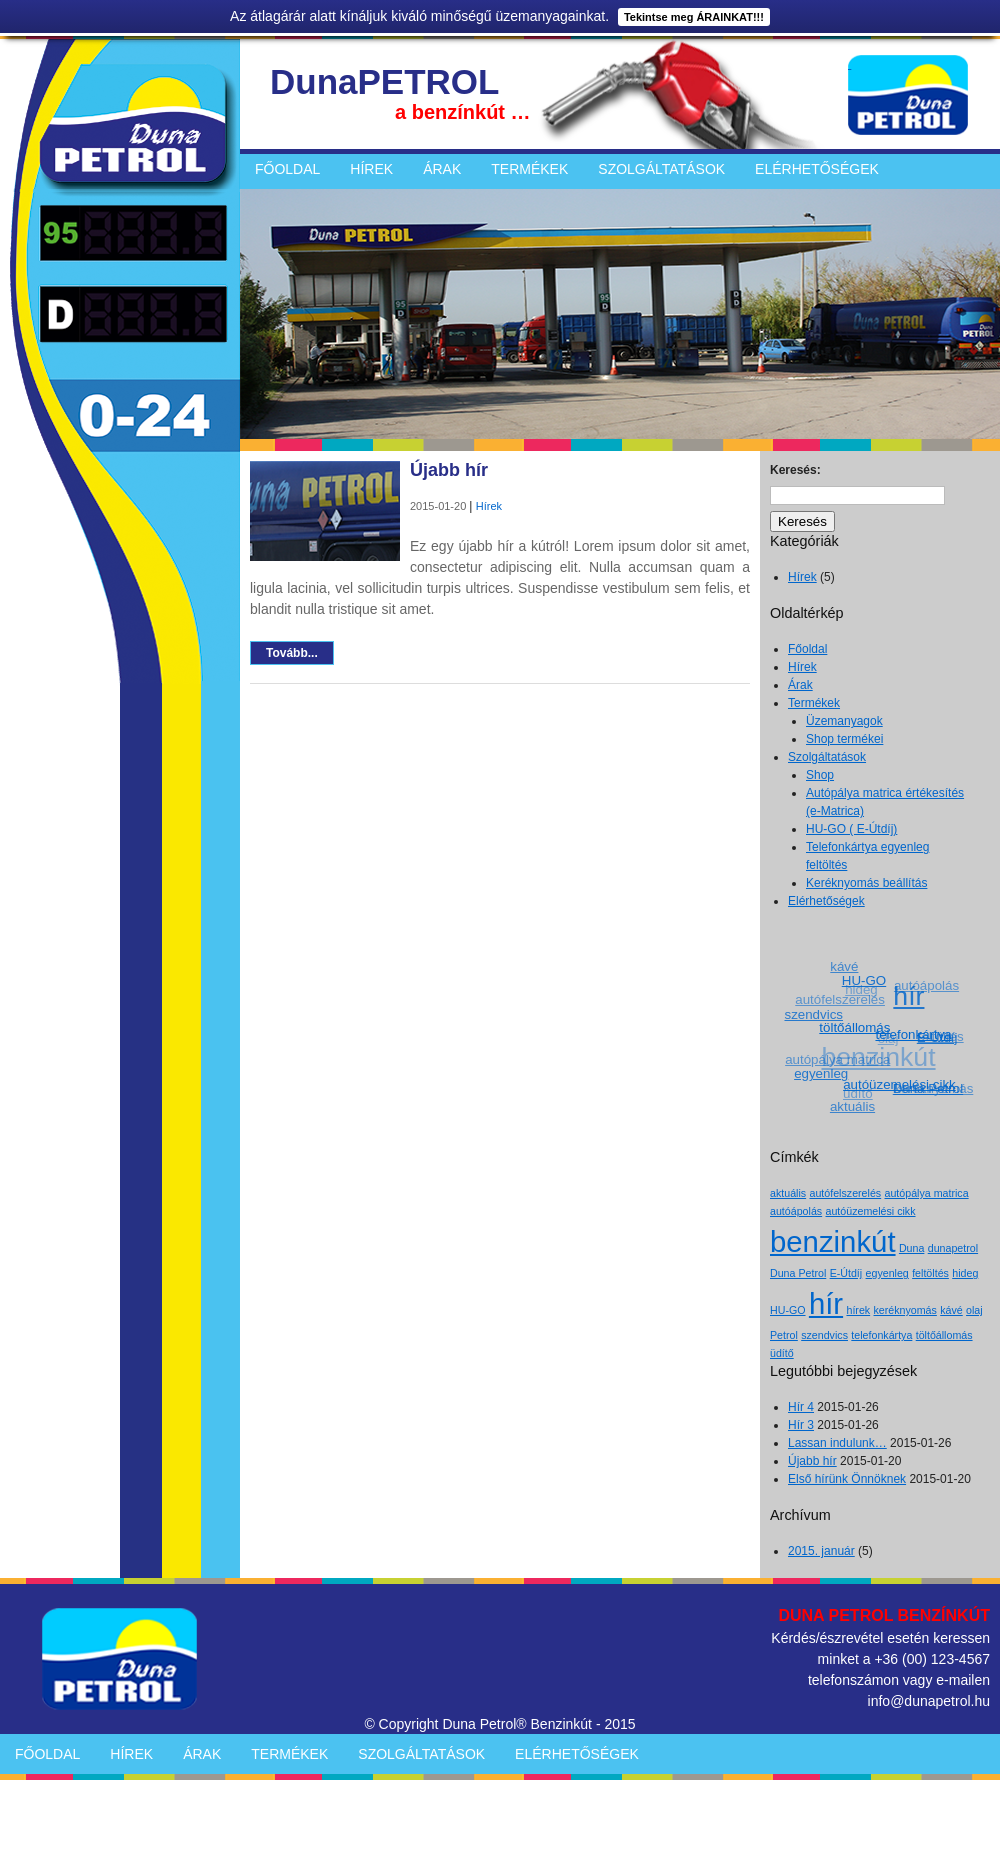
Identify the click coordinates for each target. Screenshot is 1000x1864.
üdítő (857, 1094)
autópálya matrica (837, 1060)
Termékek (529, 169)
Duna (911, 1248)
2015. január (821, 1551)
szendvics (814, 1013)
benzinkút (833, 1241)
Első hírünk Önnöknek (847, 1479)
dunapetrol (953, 1248)
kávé (844, 966)
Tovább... (292, 653)
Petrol (784, 1335)
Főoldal (287, 169)
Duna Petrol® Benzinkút (517, 1724)
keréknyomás (905, 1310)
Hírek (371, 169)
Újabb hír (449, 470)
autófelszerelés (839, 1000)
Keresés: (795, 470)
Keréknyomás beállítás (866, 883)
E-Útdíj (846, 1273)
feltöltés (930, 1273)
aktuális (852, 1106)
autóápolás (925, 985)
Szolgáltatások (661, 169)
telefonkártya (915, 1033)
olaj (974, 1310)
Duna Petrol (798, 1273)
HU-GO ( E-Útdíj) (851, 829)
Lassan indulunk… (837, 1443)
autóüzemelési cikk (901, 1083)
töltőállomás (856, 1025)
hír (909, 995)
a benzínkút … (463, 112)
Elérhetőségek (817, 169)
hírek (858, 1310)
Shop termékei (844, 739)
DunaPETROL (384, 81)
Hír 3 (801, 1425)
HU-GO (865, 979)
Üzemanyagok (844, 721)
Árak (442, 169)
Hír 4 (801, 1407)
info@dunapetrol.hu (929, 1701)
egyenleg (822, 1073)
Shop (820, 775)
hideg (965, 1273)
